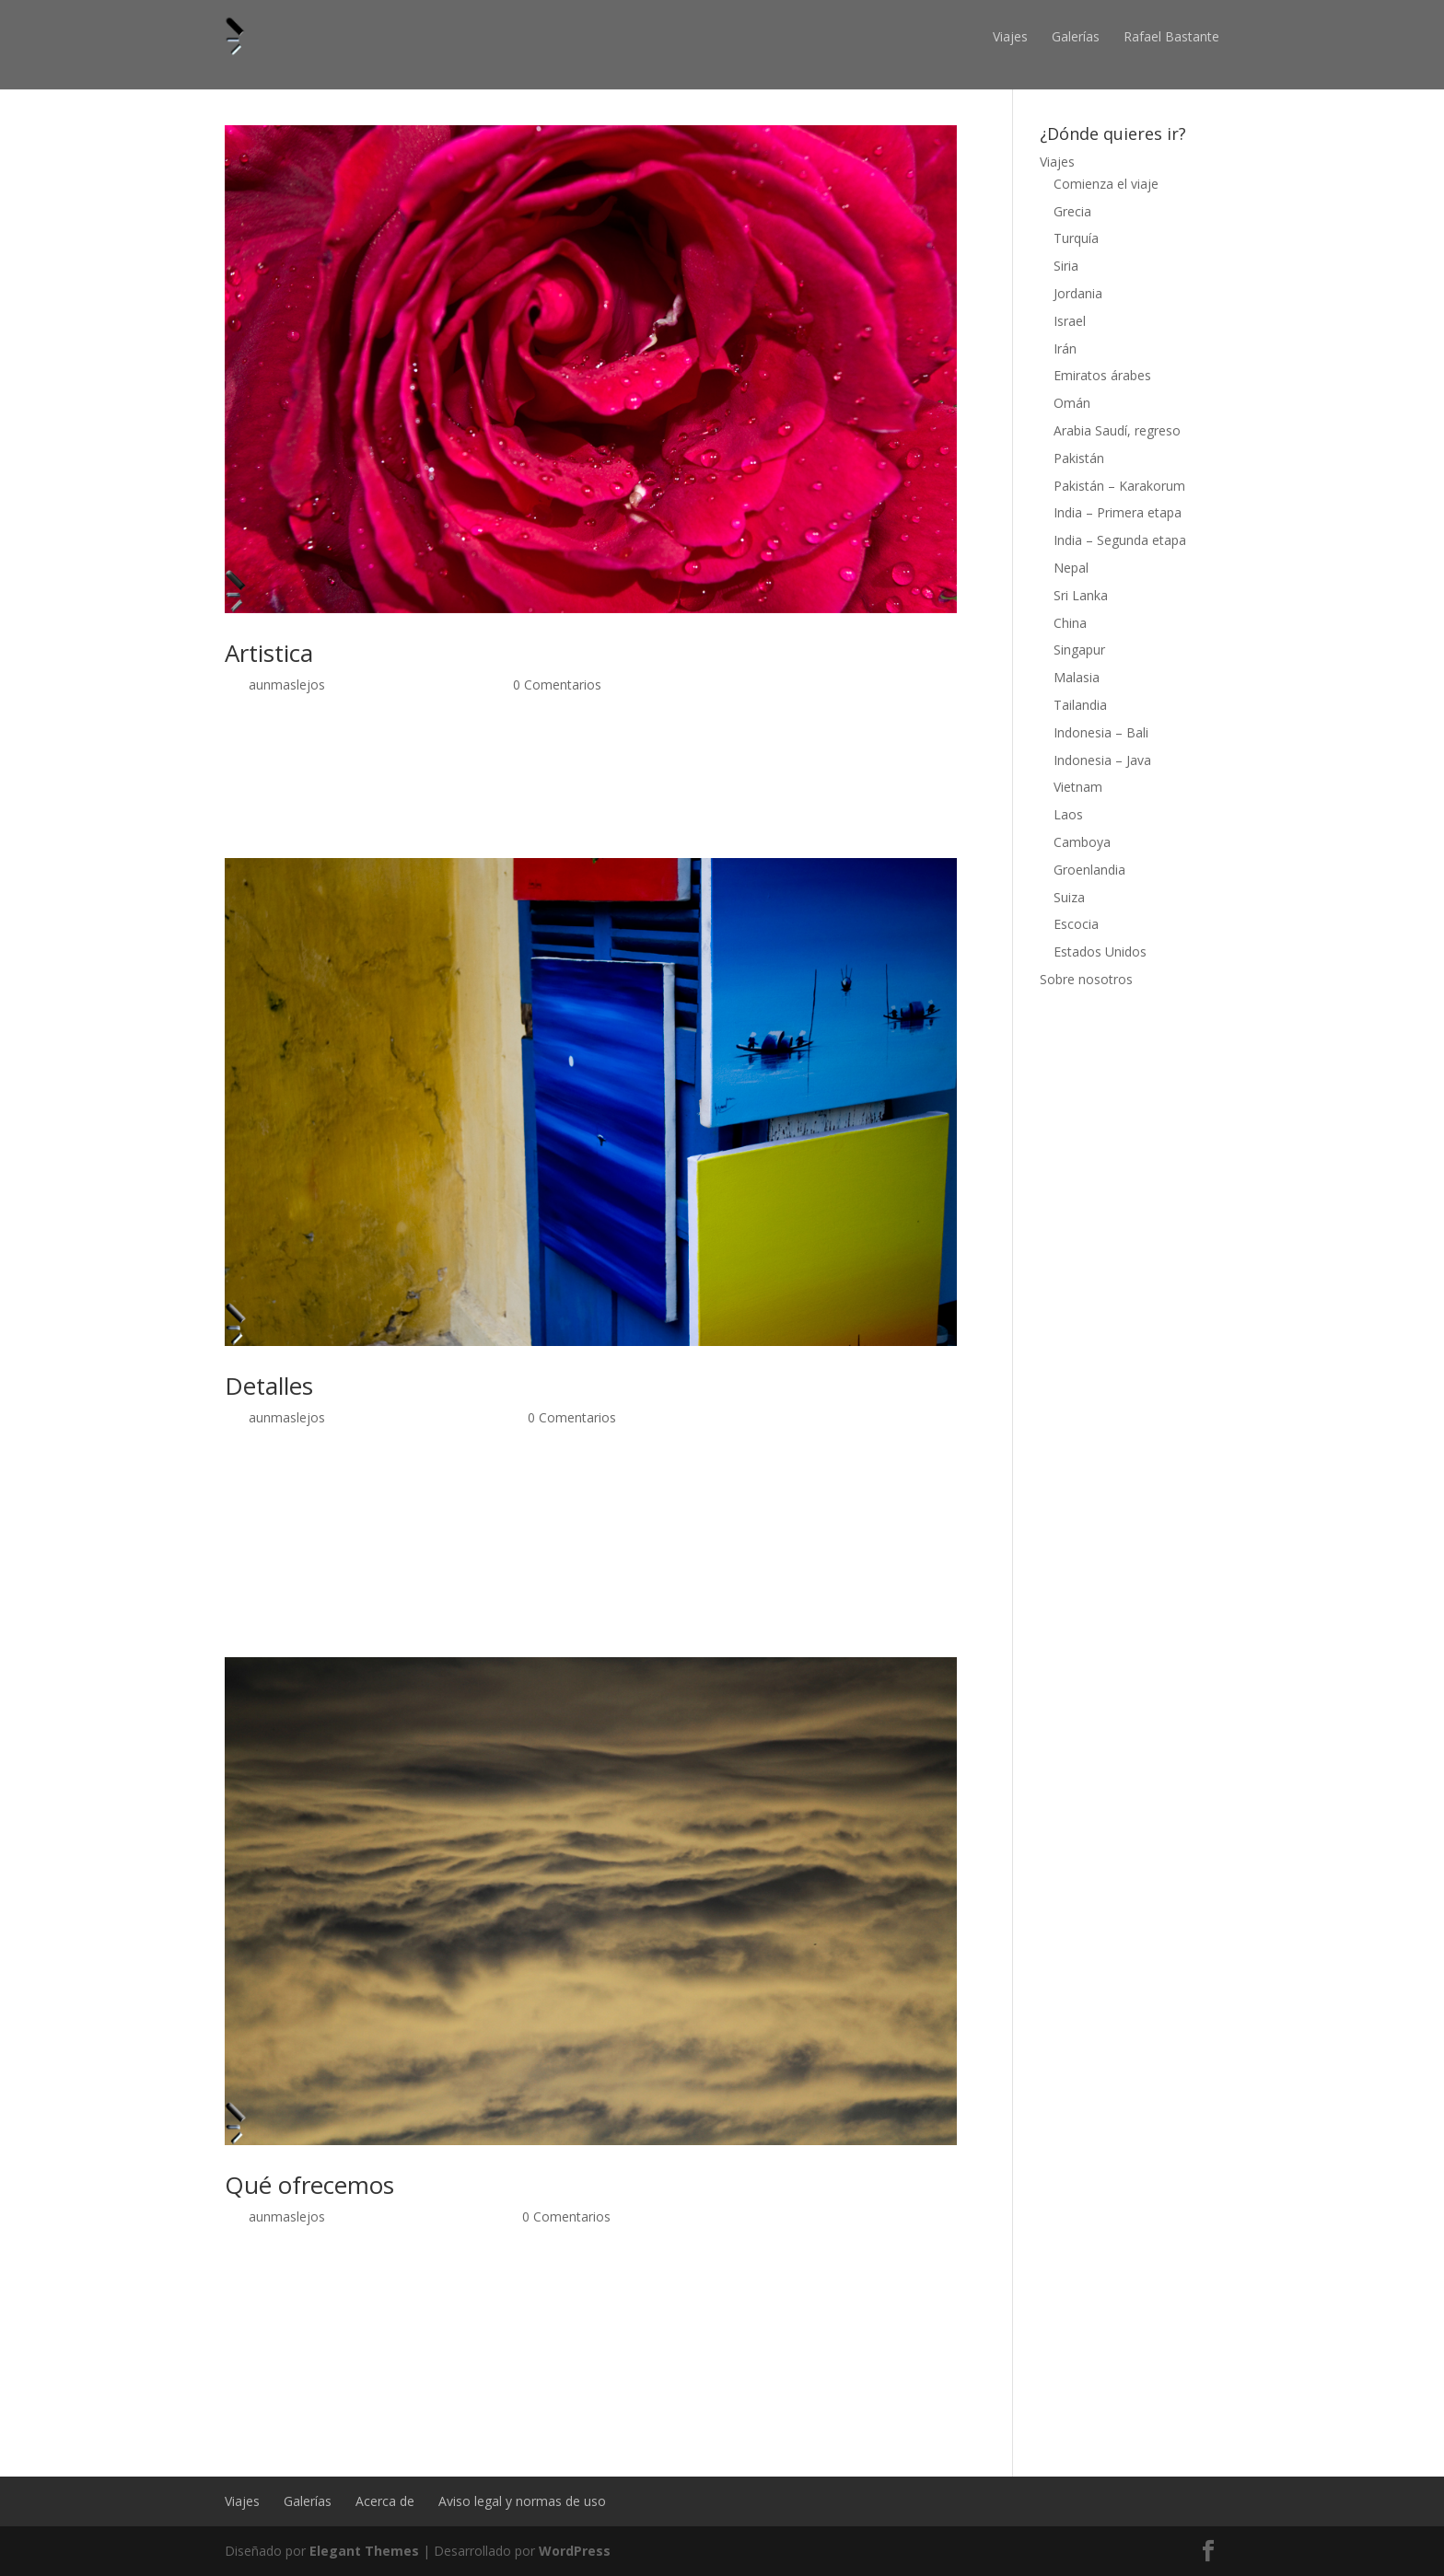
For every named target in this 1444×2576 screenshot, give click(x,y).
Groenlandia (1089, 869)
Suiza (1069, 897)
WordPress (575, 2550)
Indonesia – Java (1102, 760)
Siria (1066, 265)
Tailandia (1080, 705)
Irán (1065, 348)
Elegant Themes (364, 2550)
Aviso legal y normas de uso (522, 2501)
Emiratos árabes (1102, 375)
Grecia (1072, 211)
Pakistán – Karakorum (1119, 485)
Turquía (1076, 238)
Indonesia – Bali (1101, 732)
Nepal (1071, 567)
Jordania (1078, 293)
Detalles (269, 1385)
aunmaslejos (287, 684)
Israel (1070, 321)
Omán (1072, 403)
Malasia (1077, 677)
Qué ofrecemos (309, 2184)
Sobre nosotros (1086, 979)
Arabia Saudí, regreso (1117, 430)
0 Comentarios (557, 684)
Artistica (269, 652)
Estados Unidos (1100, 951)
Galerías (1076, 36)
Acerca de (384, 2501)
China (1070, 623)
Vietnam (1078, 786)
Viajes (1010, 36)
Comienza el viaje (1106, 183)
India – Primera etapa (1118, 512)
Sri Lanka (1081, 595)
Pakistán (1079, 458)
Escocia (1076, 924)
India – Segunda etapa (1120, 540)
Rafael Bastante (1171, 36)
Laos (1068, 814)
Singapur (1079, 649)
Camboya (1082, 842)
